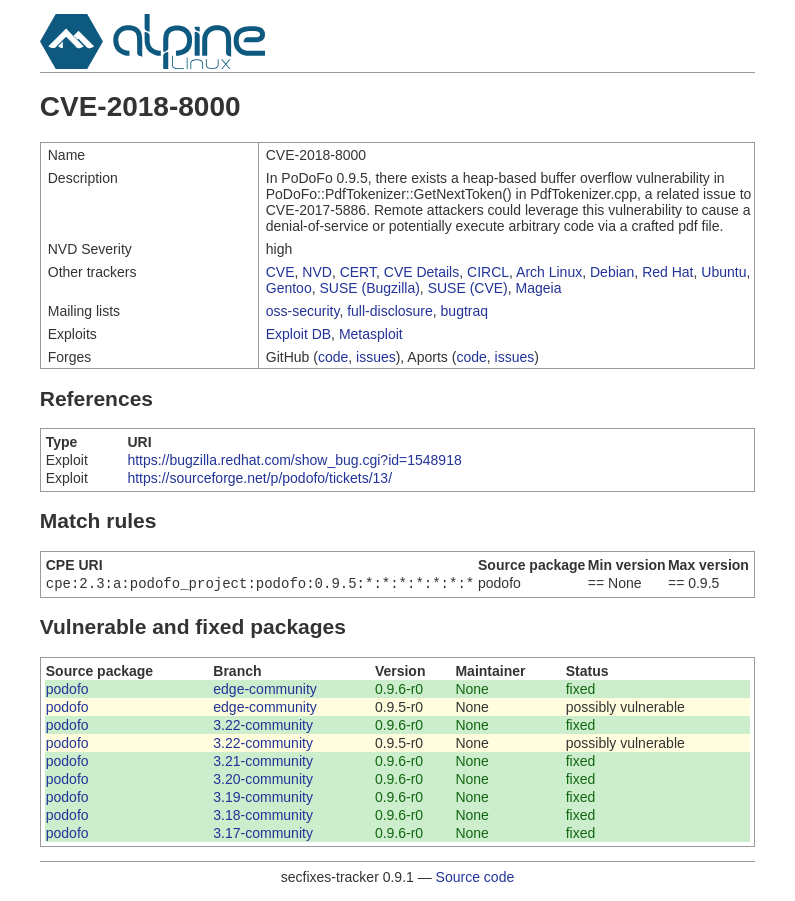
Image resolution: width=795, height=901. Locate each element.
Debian (612, 272)
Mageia (539, 288)
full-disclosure (390, 311)
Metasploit (371, 334)
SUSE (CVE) (468, 288)
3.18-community (263, 817)
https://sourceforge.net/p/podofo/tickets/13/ (259, 478)
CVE (280, 272)
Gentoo (289, 288)
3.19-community (263, 799)
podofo (67, 691)
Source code (475, 879)
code (333, 357)
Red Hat (667, 272)
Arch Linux (549, 272)
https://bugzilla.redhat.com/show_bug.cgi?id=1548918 (294, 460)
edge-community (265, 691)
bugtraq (464, 311)
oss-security (303, 311)
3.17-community (263, 835)
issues (376, 357)
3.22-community (263, 727)
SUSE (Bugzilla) (369, 288)
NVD (317, 272)
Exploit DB (298, 334)
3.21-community (263, 763)
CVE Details (421, 272)
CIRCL (488, 272)
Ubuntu (723, 272)
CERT (358, 272)
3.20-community (263, 781)
